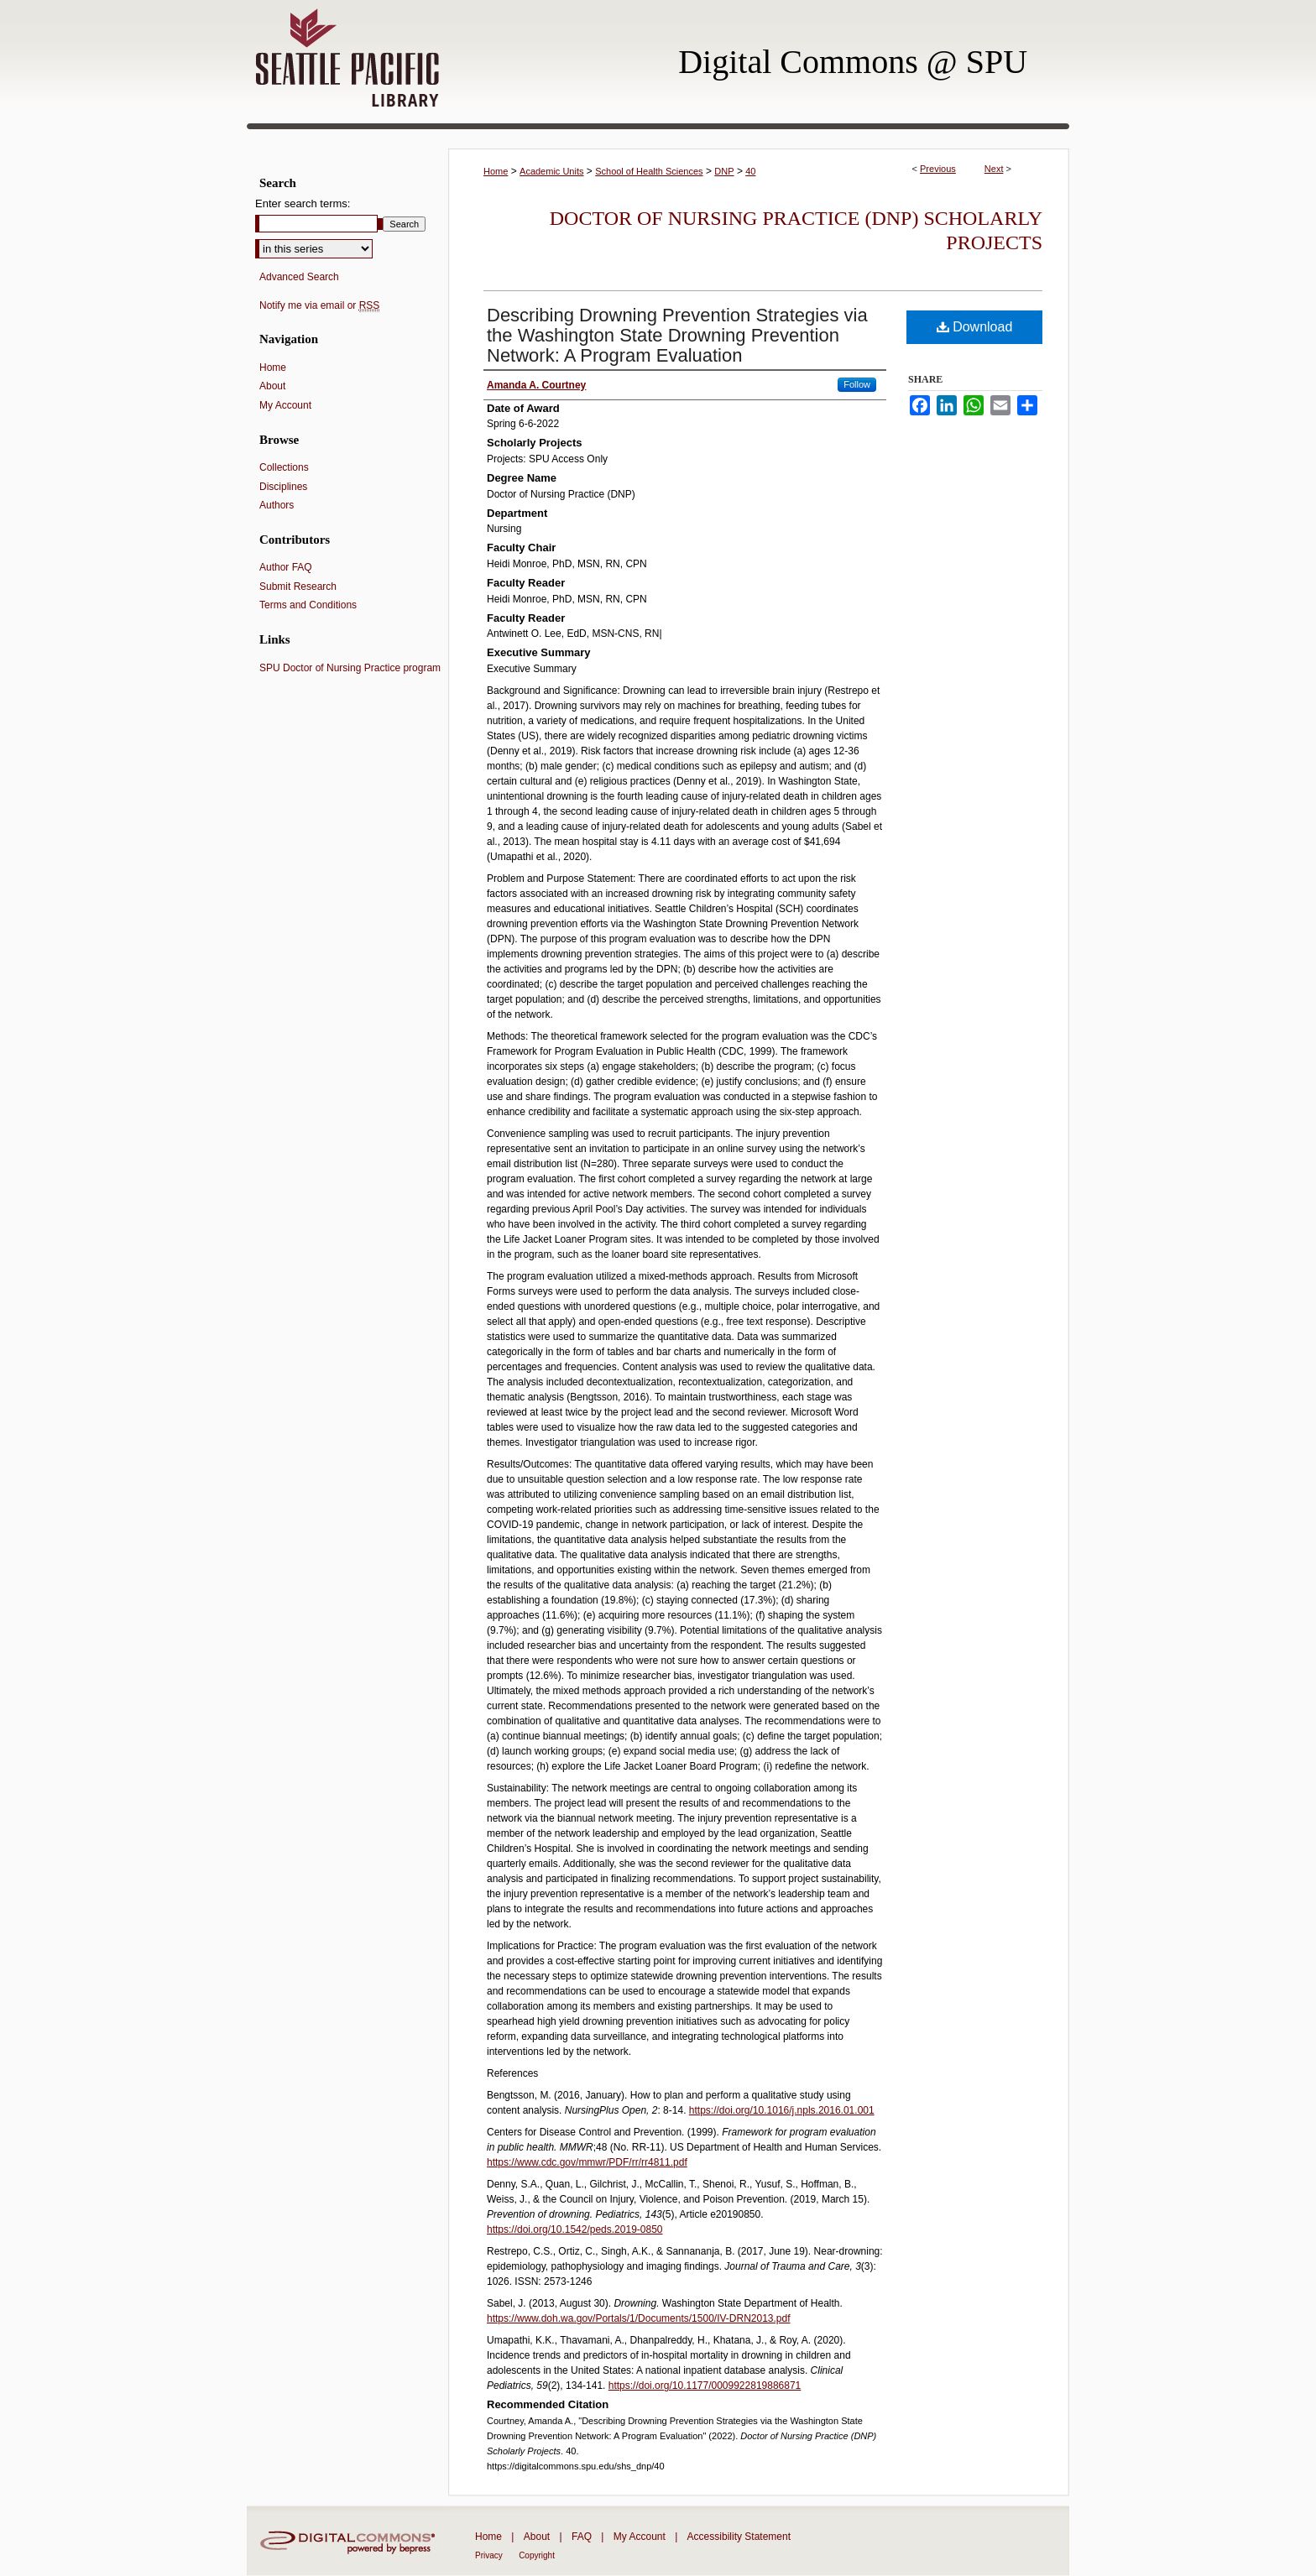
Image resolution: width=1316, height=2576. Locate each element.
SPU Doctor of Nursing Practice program (350, 668)
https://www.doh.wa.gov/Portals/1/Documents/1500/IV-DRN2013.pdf (639, 2318)
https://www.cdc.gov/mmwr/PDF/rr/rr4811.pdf (587, 2162)
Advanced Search (299, 277)
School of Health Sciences (648, 171)
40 (750, 171)
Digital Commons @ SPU (852, 62)
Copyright (537, 2555)
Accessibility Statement (739, 2536)
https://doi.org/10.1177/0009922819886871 (705, 2385)
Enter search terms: (302, 203)
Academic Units (551, 171)
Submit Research (298, 586)
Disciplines (283, 487)
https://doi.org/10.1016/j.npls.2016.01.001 (782, 2110)
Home (495, 171)
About (272, 386)
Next (994, 169)
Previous (938, 169)
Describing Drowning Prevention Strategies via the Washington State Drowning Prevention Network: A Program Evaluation (677, 335)
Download (975, 327)
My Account (285, 405)
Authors (276, 505)
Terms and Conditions (308, 605)
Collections (284, 467)
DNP (724, 171)
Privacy (489, 2555)
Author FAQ (285, 567)
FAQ (582, 2536)
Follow (856, 384)
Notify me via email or (319, 305)
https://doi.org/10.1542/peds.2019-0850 (575, 2229)
